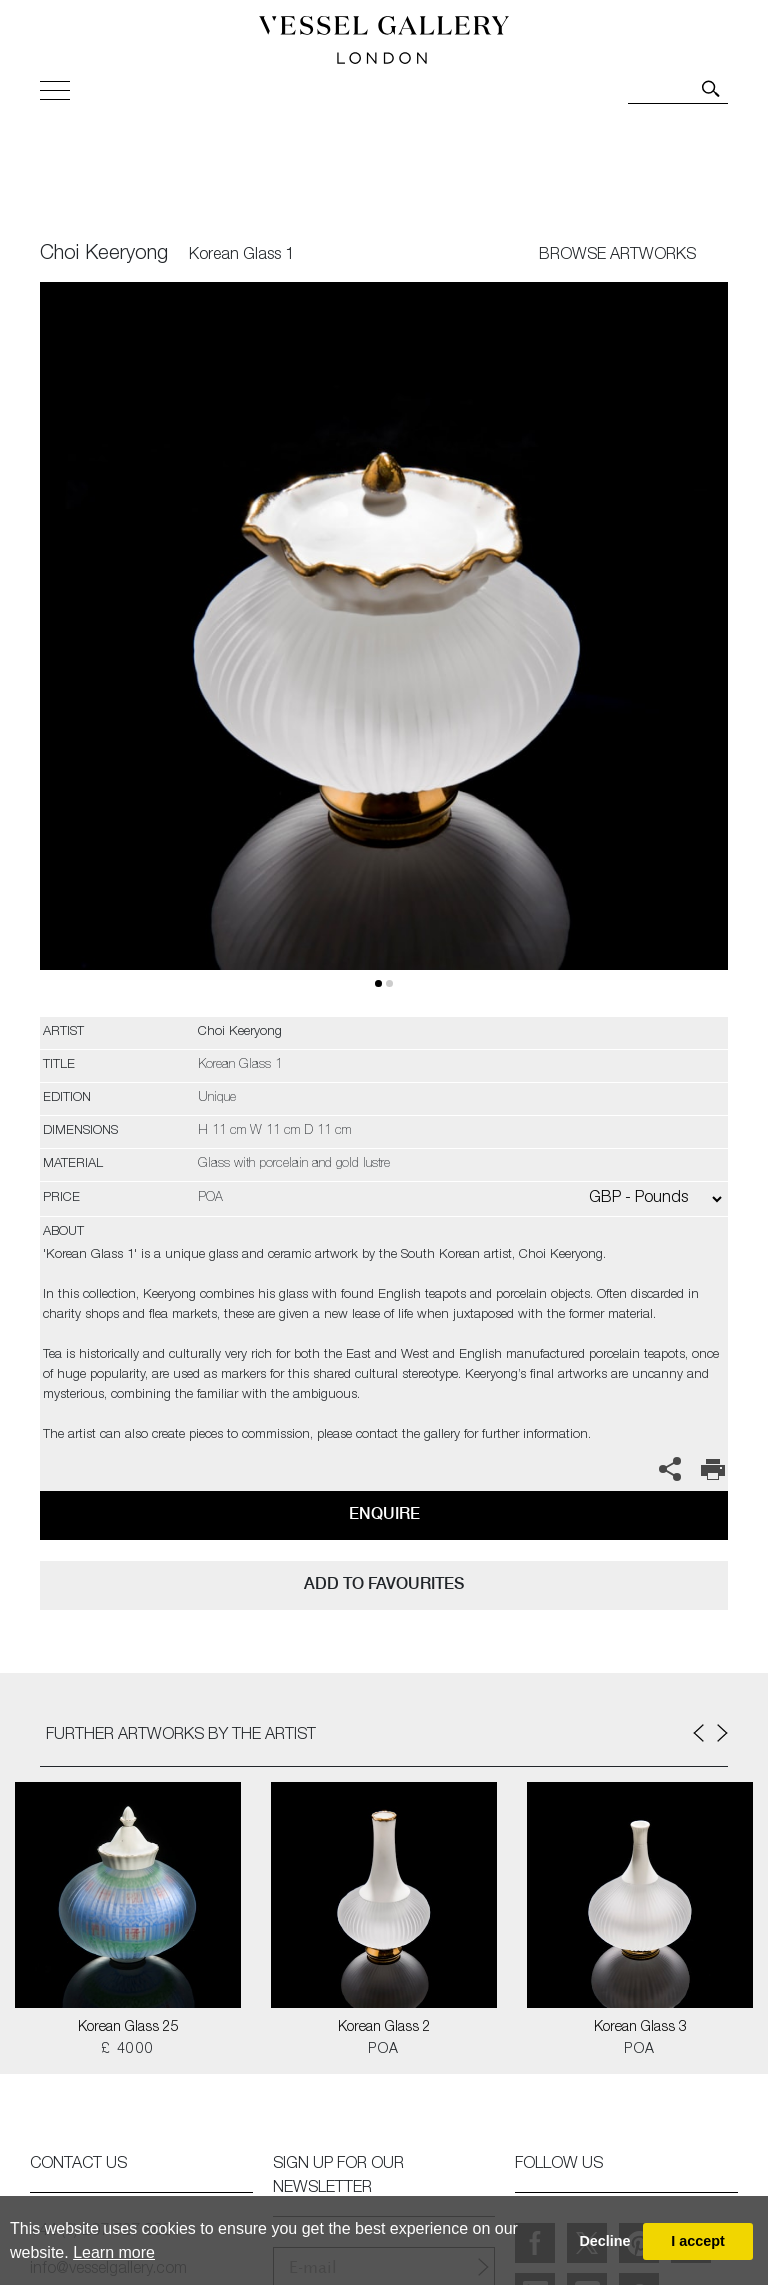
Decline (604, 2241)
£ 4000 (127, 2050)
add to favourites (384, 1583)
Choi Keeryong (104, 255)
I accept (698, 2241)
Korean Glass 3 (640, 2028)
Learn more (114, 2252)
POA (383, 2050)
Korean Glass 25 (128, 2028)
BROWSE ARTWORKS (617, 256)
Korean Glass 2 (384, 2028)
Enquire (384, 1513)
